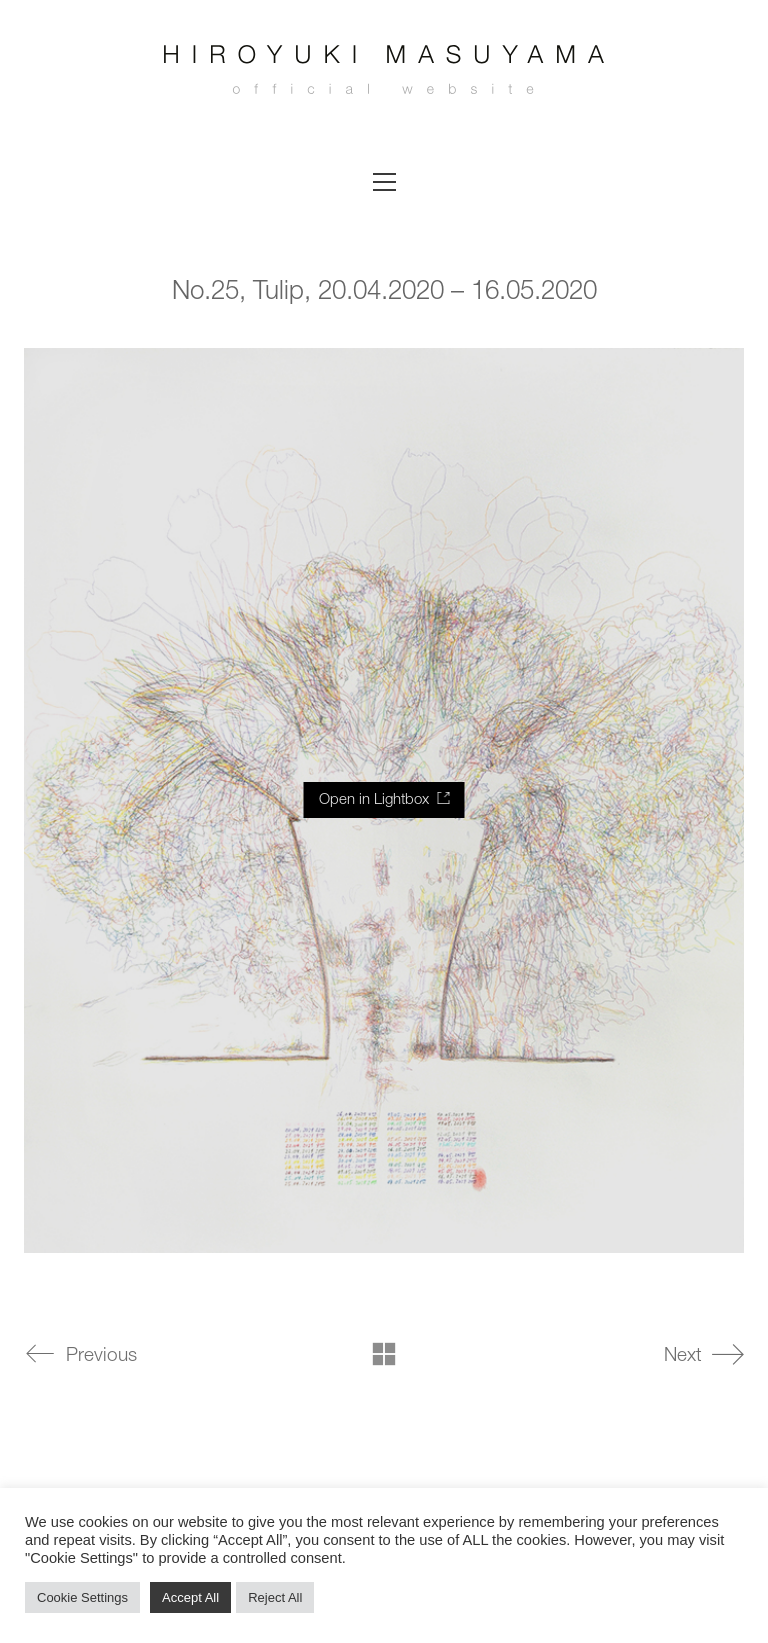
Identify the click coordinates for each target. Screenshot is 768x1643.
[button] (384, 182)
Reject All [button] (275, 1597)
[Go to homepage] (384, 75)
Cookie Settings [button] (82, 1597)
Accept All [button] (190, 1597)
